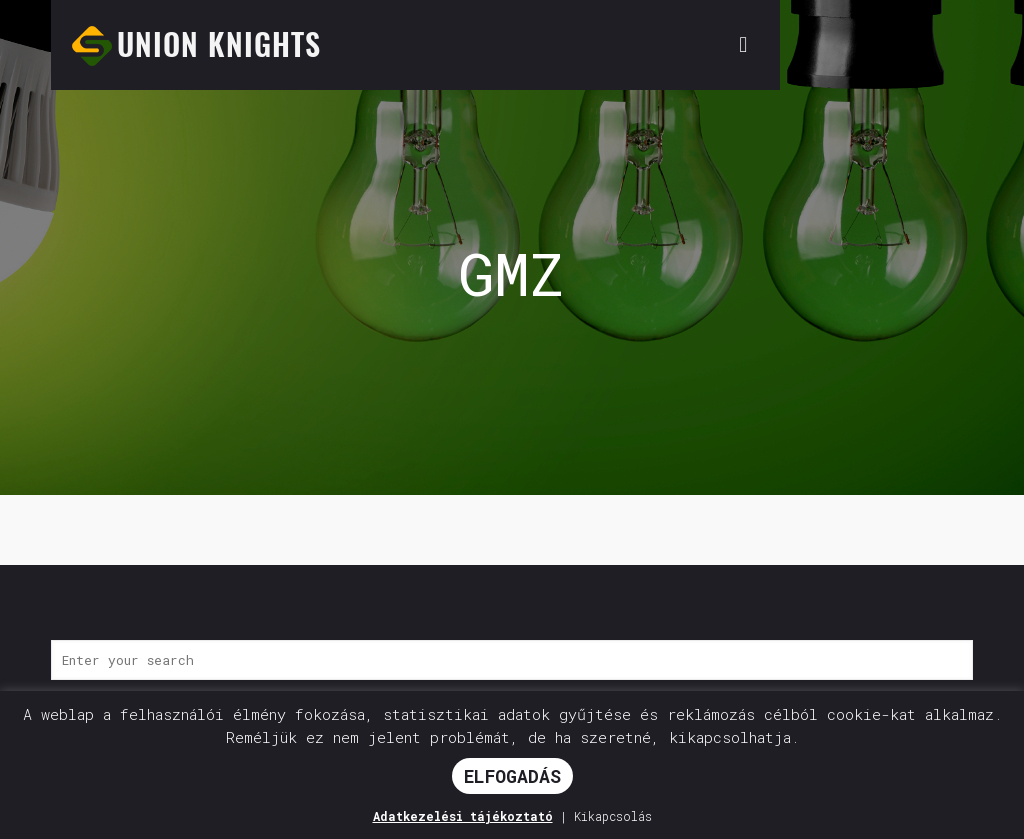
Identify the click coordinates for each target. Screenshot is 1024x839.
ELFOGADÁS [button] (512, 776)
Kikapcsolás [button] (613, 816)
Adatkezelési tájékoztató (463, 816)
